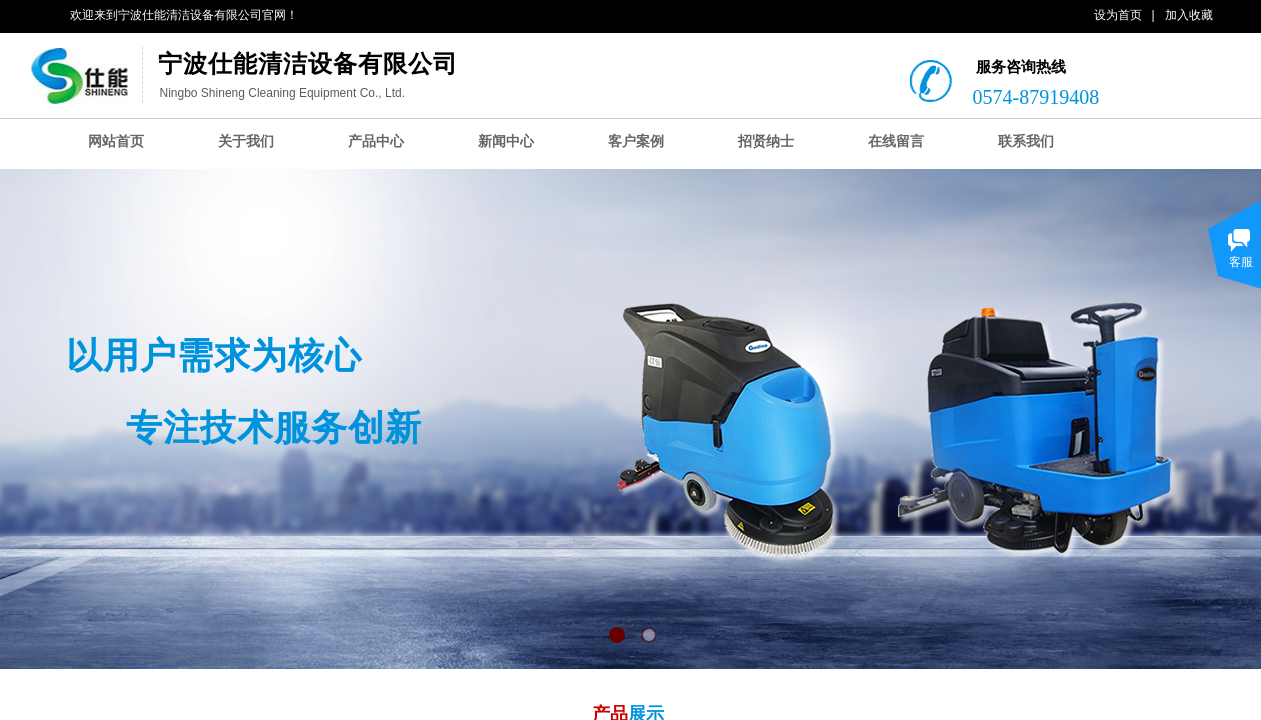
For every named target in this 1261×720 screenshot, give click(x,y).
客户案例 (636, 141)
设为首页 (1118, 15)
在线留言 (896, 141)
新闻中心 (506, 141)
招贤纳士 (766, 141)
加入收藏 (1189, 15)
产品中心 (376, 141)
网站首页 (116, 141)
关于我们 (246, 141)
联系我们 (1026, 141)
